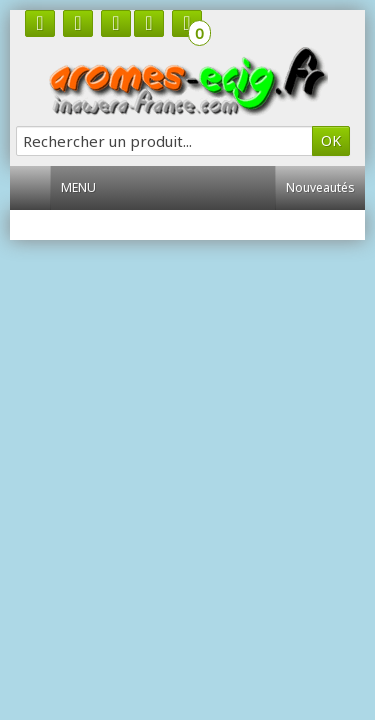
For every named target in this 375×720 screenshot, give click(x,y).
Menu (86, 187)
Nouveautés (320, 187)
